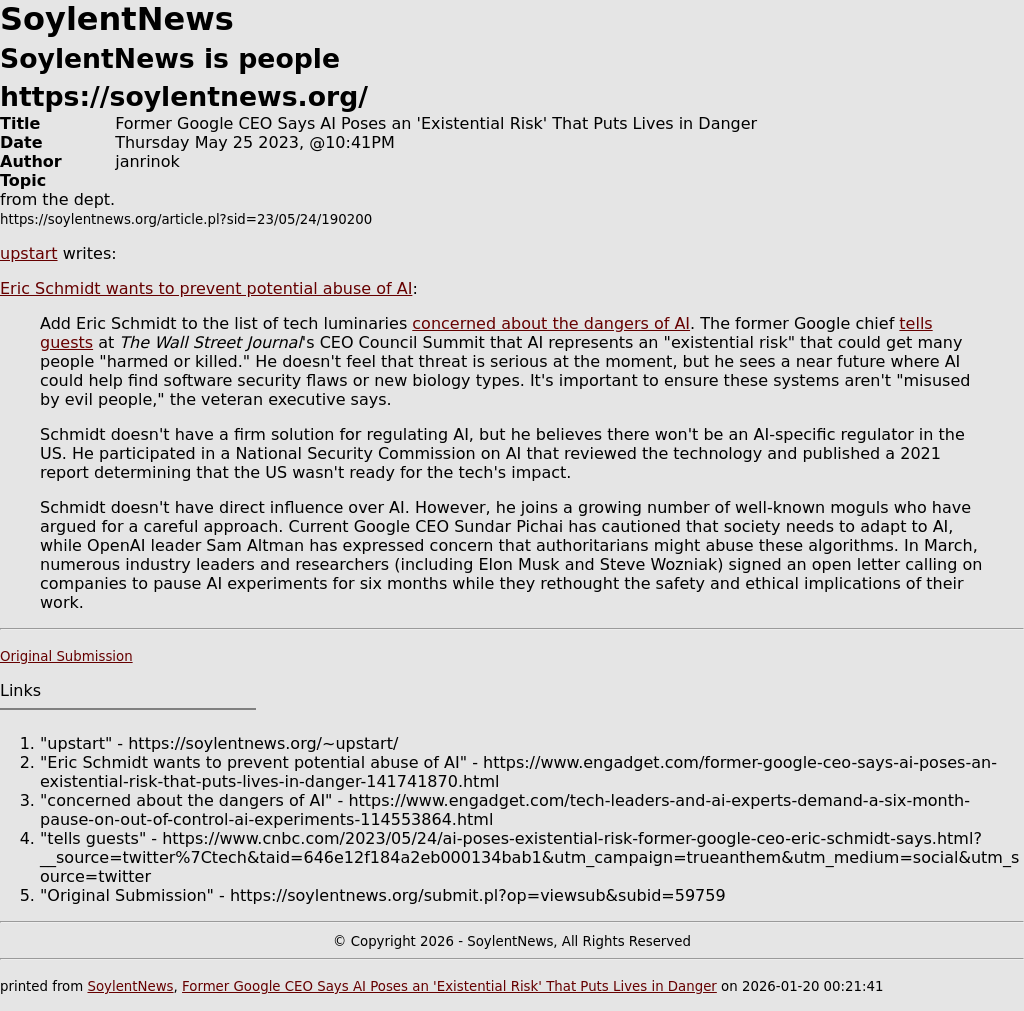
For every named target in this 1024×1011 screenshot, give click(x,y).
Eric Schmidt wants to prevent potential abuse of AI (206, 288)
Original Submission (66, 656)
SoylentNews (130, 986)
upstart (29, 253)
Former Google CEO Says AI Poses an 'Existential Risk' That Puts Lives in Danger (449, 986)
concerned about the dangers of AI (551, 323)
